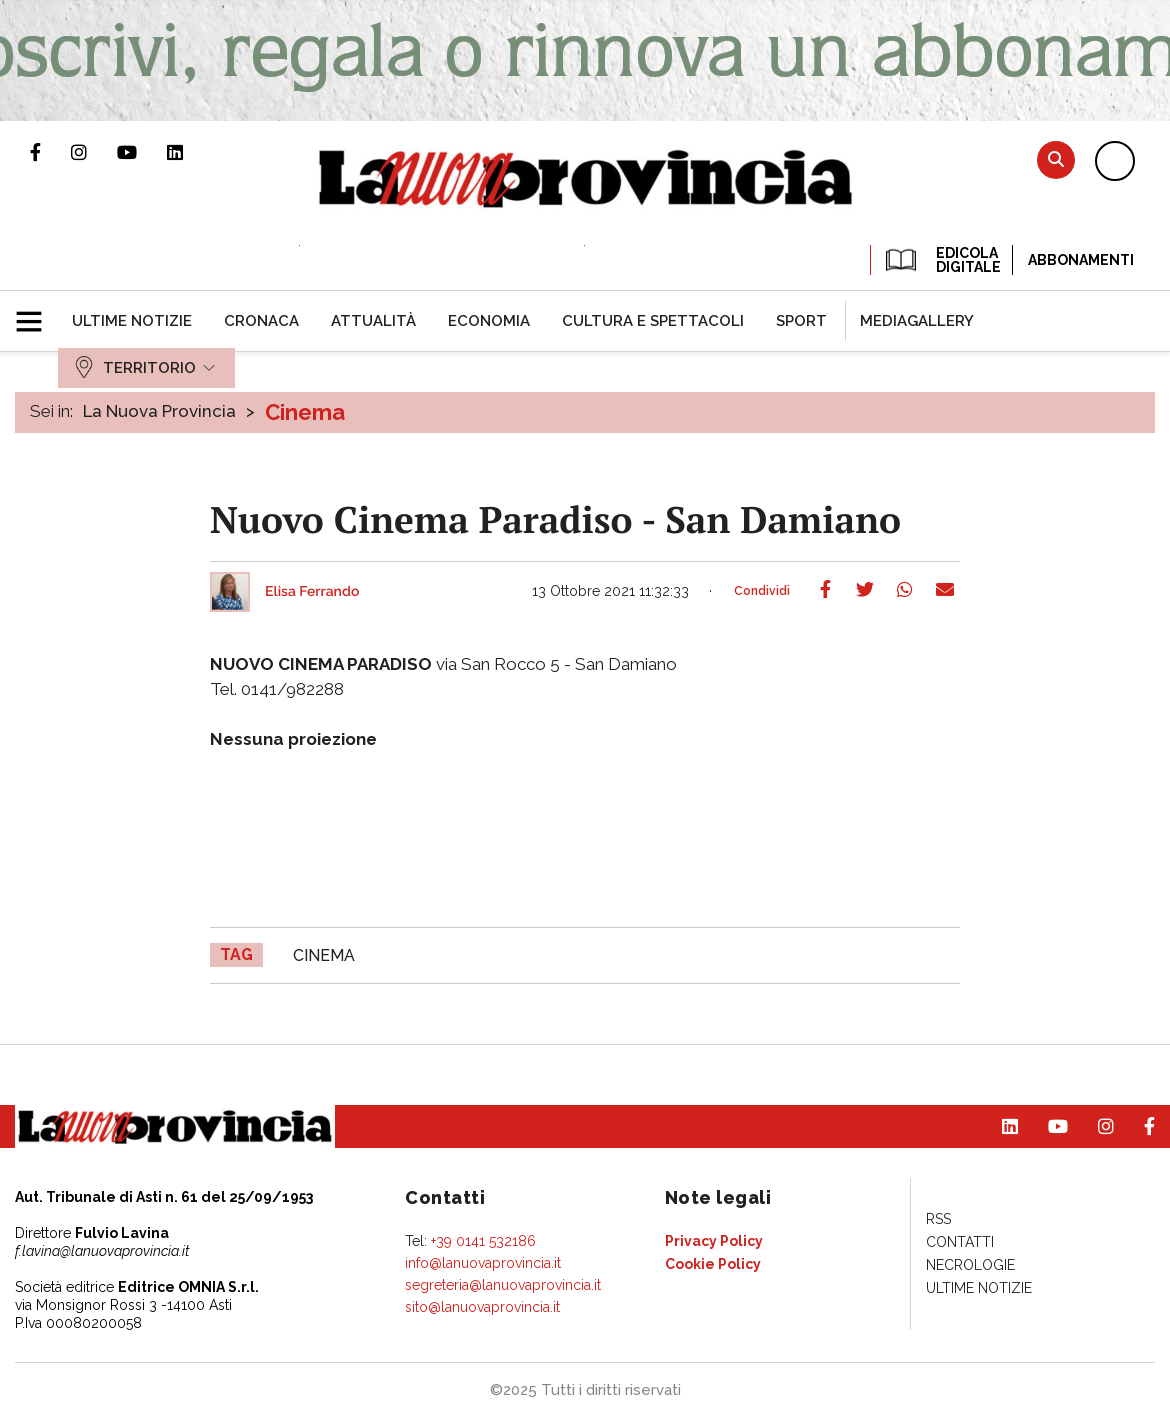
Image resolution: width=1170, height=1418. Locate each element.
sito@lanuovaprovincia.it (482, 1307)
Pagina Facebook (50, 152)
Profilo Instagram (94, 152)
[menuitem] (132, 321)
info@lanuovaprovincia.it (483, 1263)
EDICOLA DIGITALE (941, 260)
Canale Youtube (142, 152)
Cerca (1056, 159)
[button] (36, 313)
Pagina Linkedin (190, 152)
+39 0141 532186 (483, 1241)
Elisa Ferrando (312, 592)
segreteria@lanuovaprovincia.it (503, 1285)
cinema (324, 955)
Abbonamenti (1081, 260)
